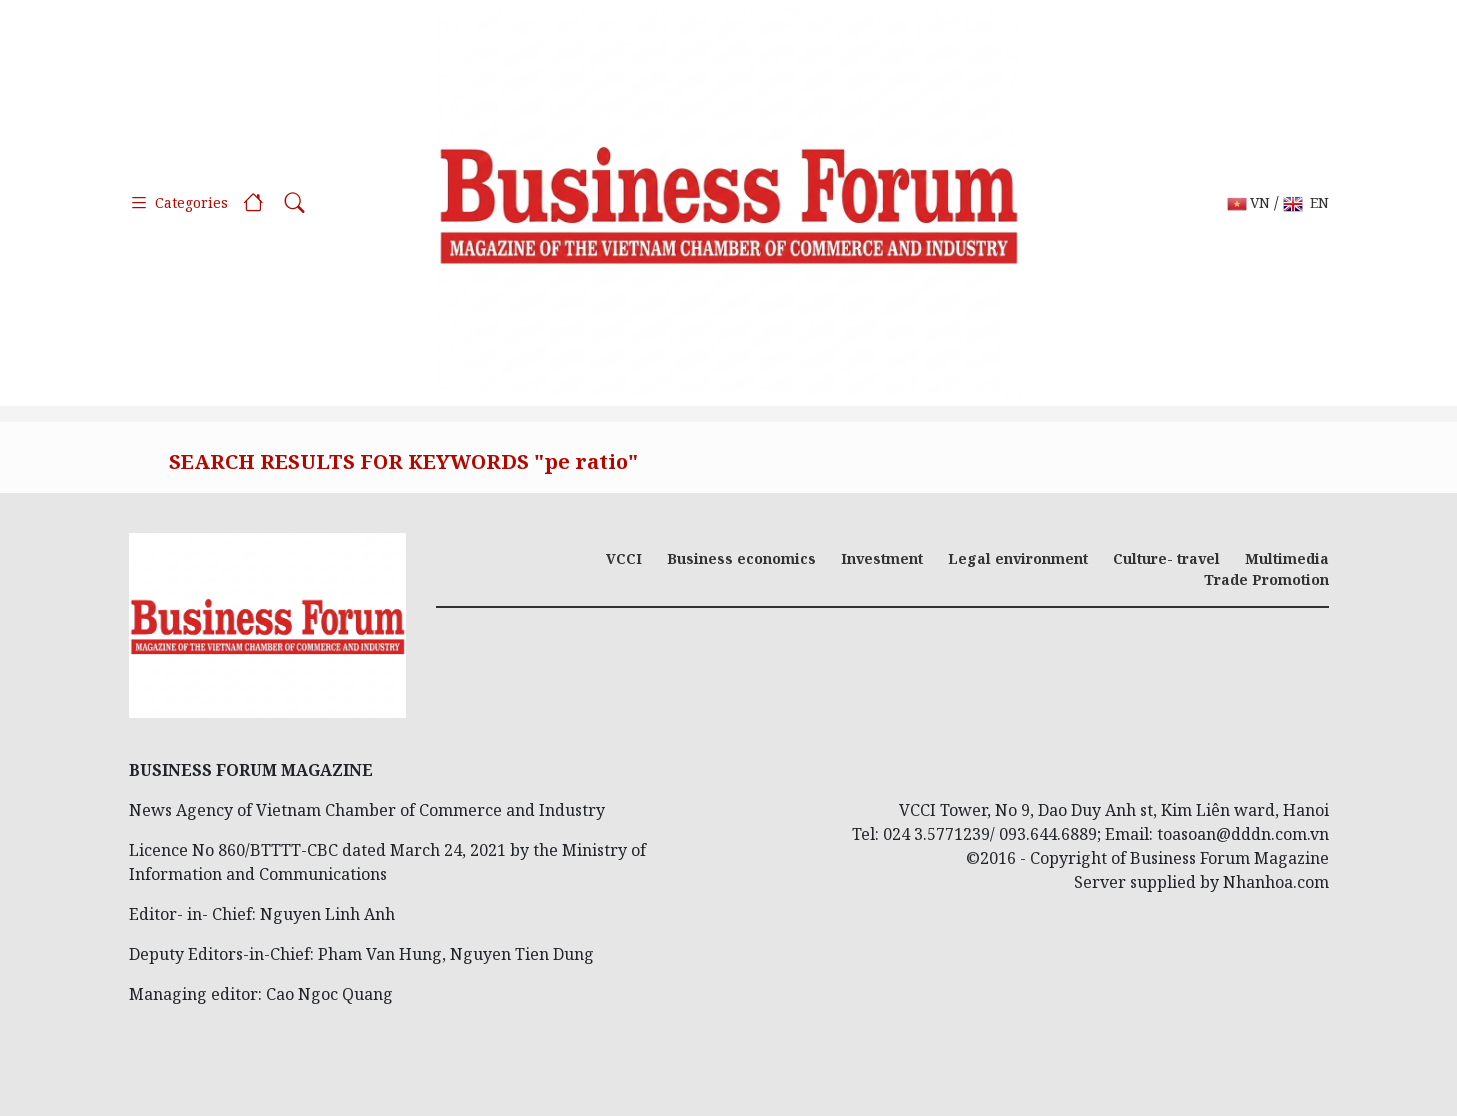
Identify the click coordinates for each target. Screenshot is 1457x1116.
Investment (882, 558)
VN (1248, 203)
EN (1306, 203)
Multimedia (1287, 558)
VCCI (624, 558)
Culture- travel (1166, 558)
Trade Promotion (1266, 579)
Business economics (741, 558)
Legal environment (1018, 558)
